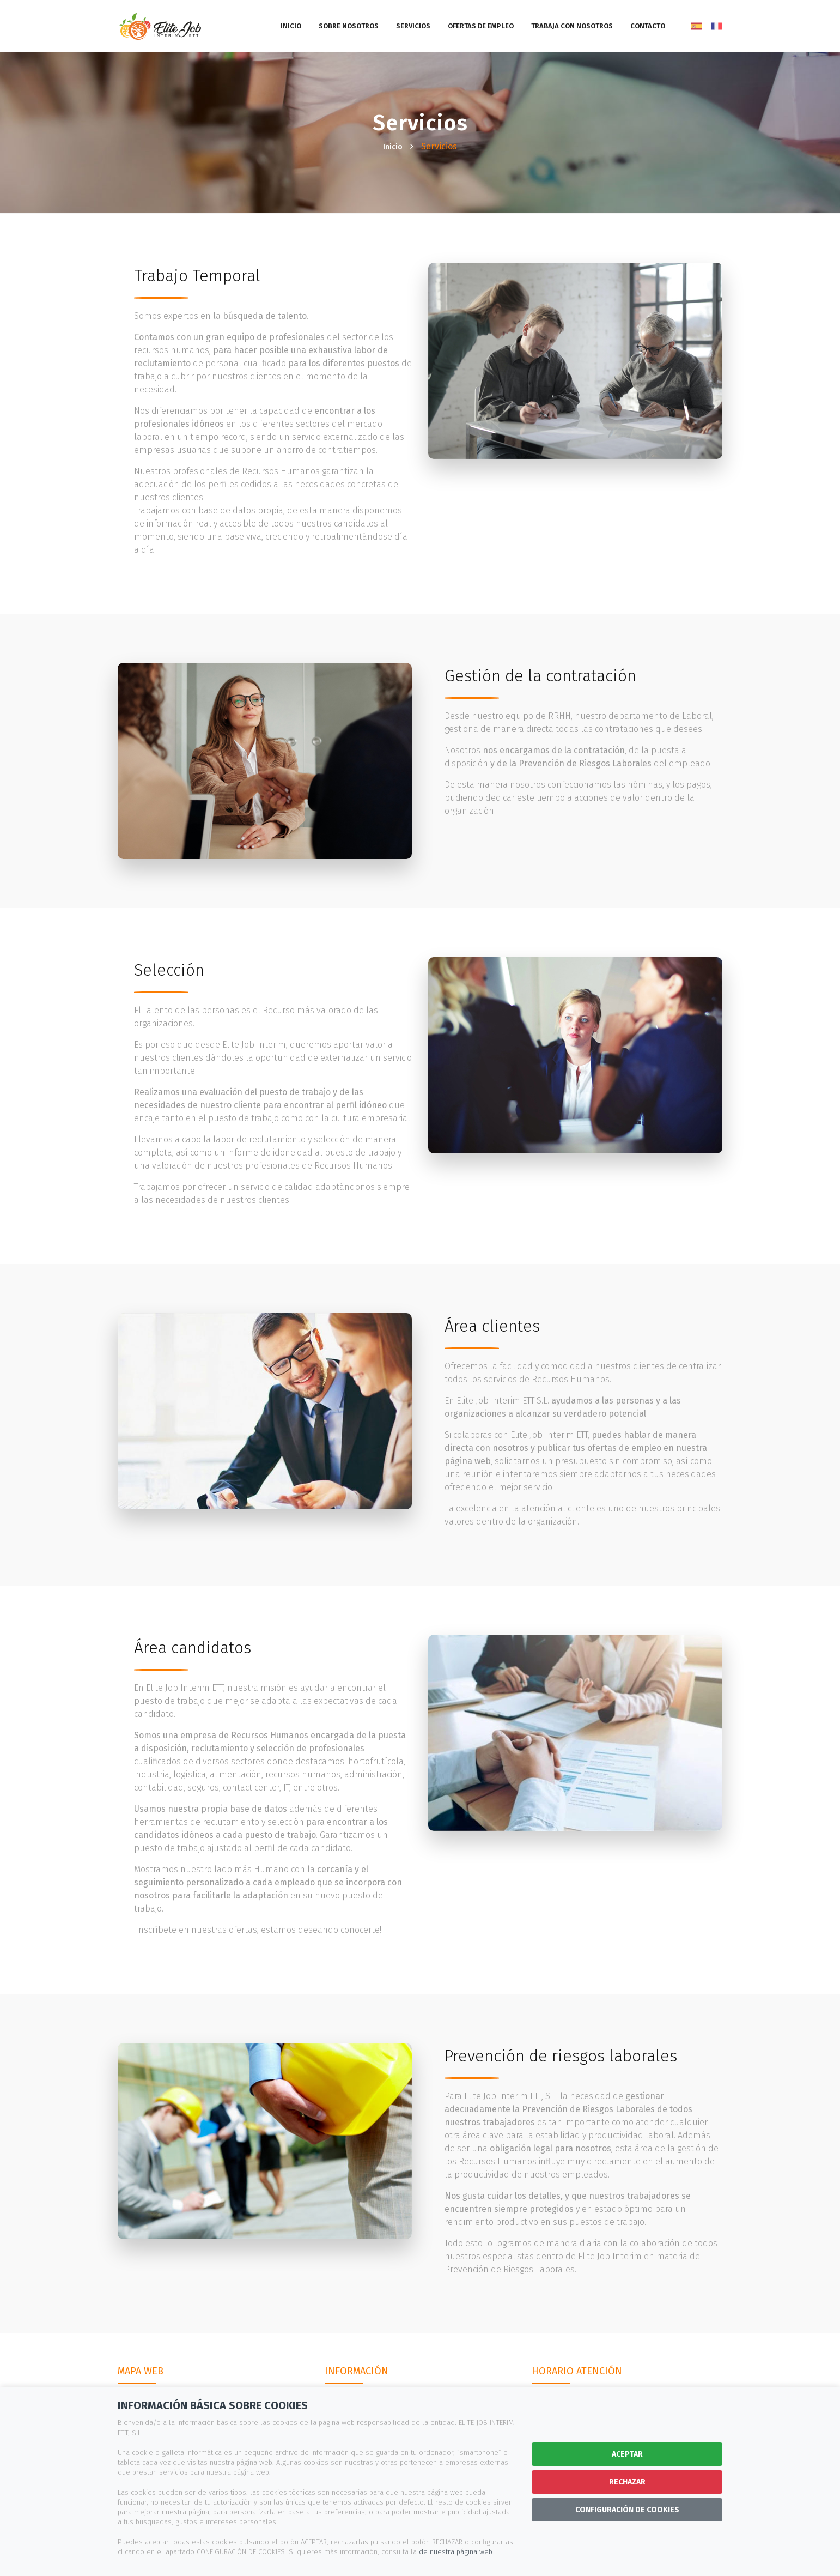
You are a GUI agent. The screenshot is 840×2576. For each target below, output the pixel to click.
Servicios (413, 26)
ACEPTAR (627, 2454)
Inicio (291, 26)
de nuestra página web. (456, 2552)
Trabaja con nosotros (572, 26)
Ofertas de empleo (481, 26)
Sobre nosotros (349, 26)
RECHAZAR (627, 2482)
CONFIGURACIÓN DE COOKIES (627, 2509)
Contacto (647, 26)
